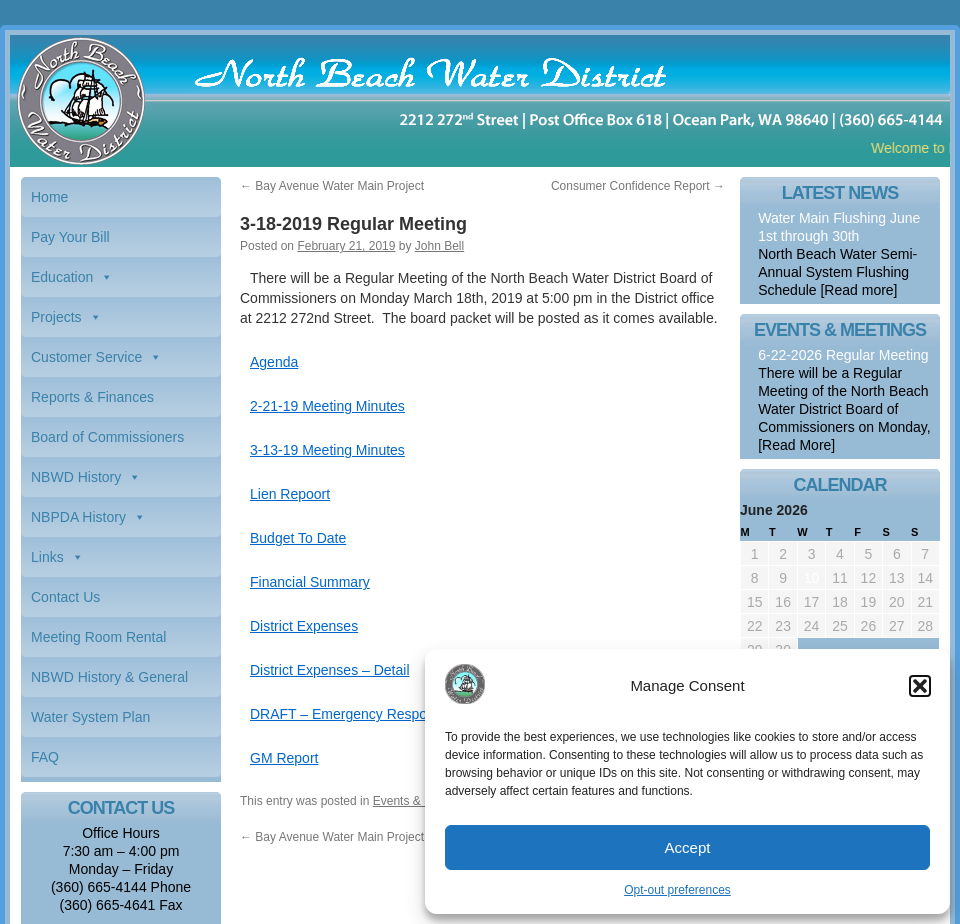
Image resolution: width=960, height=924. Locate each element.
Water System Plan (90, 717)
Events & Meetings (423, 801)
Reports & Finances (92, 397)
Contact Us (65, 597)
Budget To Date (298, 538)
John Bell (439, 246)
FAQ (45, 757)
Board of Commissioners (107, 437)
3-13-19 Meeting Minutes (327, 450)
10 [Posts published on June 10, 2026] (812, 578)
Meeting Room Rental (98, 637)
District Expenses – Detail (330, 670)
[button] (920, 686)
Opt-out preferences (677, 890)
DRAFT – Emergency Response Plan (366, 714)
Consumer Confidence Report (638, 186)
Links (47, 557)
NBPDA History (78, 517)
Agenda (274, 362)
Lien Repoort (290, 494)
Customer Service (86, 357)
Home (49, 197)
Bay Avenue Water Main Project (332, 186)
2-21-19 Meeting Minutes (327, 406)
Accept (688, 847)
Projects (56, 317)
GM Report (284, 758)
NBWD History (76, 477)
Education (62, 277)
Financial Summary (310, 582)
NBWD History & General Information (109, 683)
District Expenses (304, 626)
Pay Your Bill (70, 237)
